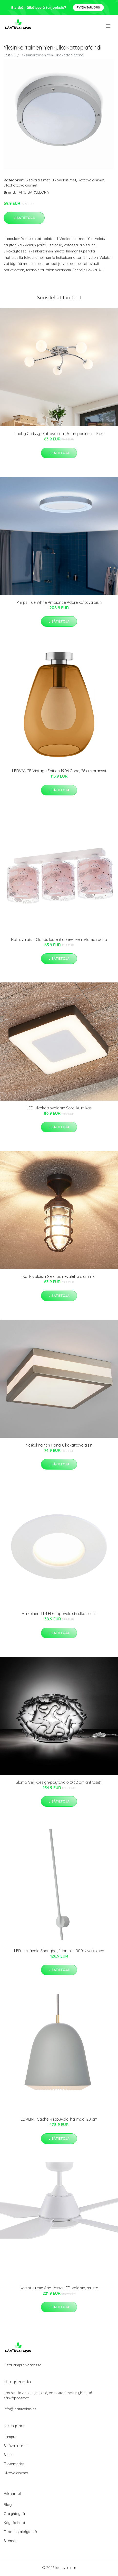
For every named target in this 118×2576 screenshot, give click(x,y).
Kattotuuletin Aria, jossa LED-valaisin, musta (59, 2287)
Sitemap (11, 2540)
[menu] (108, 26)
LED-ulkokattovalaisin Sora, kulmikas (59, 1107)
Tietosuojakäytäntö (20, 2531)
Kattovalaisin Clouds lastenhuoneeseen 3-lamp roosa (59, 939)
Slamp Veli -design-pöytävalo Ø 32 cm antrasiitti (59, 1782)
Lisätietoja (24, 218)
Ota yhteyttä (14, 2513)
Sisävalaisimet (38, 180)
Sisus (8, 2454)
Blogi (8, 2504)
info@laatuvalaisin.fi (20, 2409)
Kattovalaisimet (91, 180)
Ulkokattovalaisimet (20, 185)
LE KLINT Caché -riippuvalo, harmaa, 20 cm (59, 2119)
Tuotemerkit (14, 2463)
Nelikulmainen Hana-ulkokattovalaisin (59, 1445)
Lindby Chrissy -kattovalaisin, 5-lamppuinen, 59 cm (59, 433)
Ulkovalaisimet (63, 180)
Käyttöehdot (14, 2522)
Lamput (10, 2436)
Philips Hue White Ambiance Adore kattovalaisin (59, 602)
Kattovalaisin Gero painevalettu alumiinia (59, 1276)
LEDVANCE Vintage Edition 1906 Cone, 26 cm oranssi (59, 770)
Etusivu (9, 55)
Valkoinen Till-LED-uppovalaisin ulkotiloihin (59, 1613)
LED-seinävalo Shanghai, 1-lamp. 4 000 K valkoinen (59, 1950)
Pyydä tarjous (88, 7)
